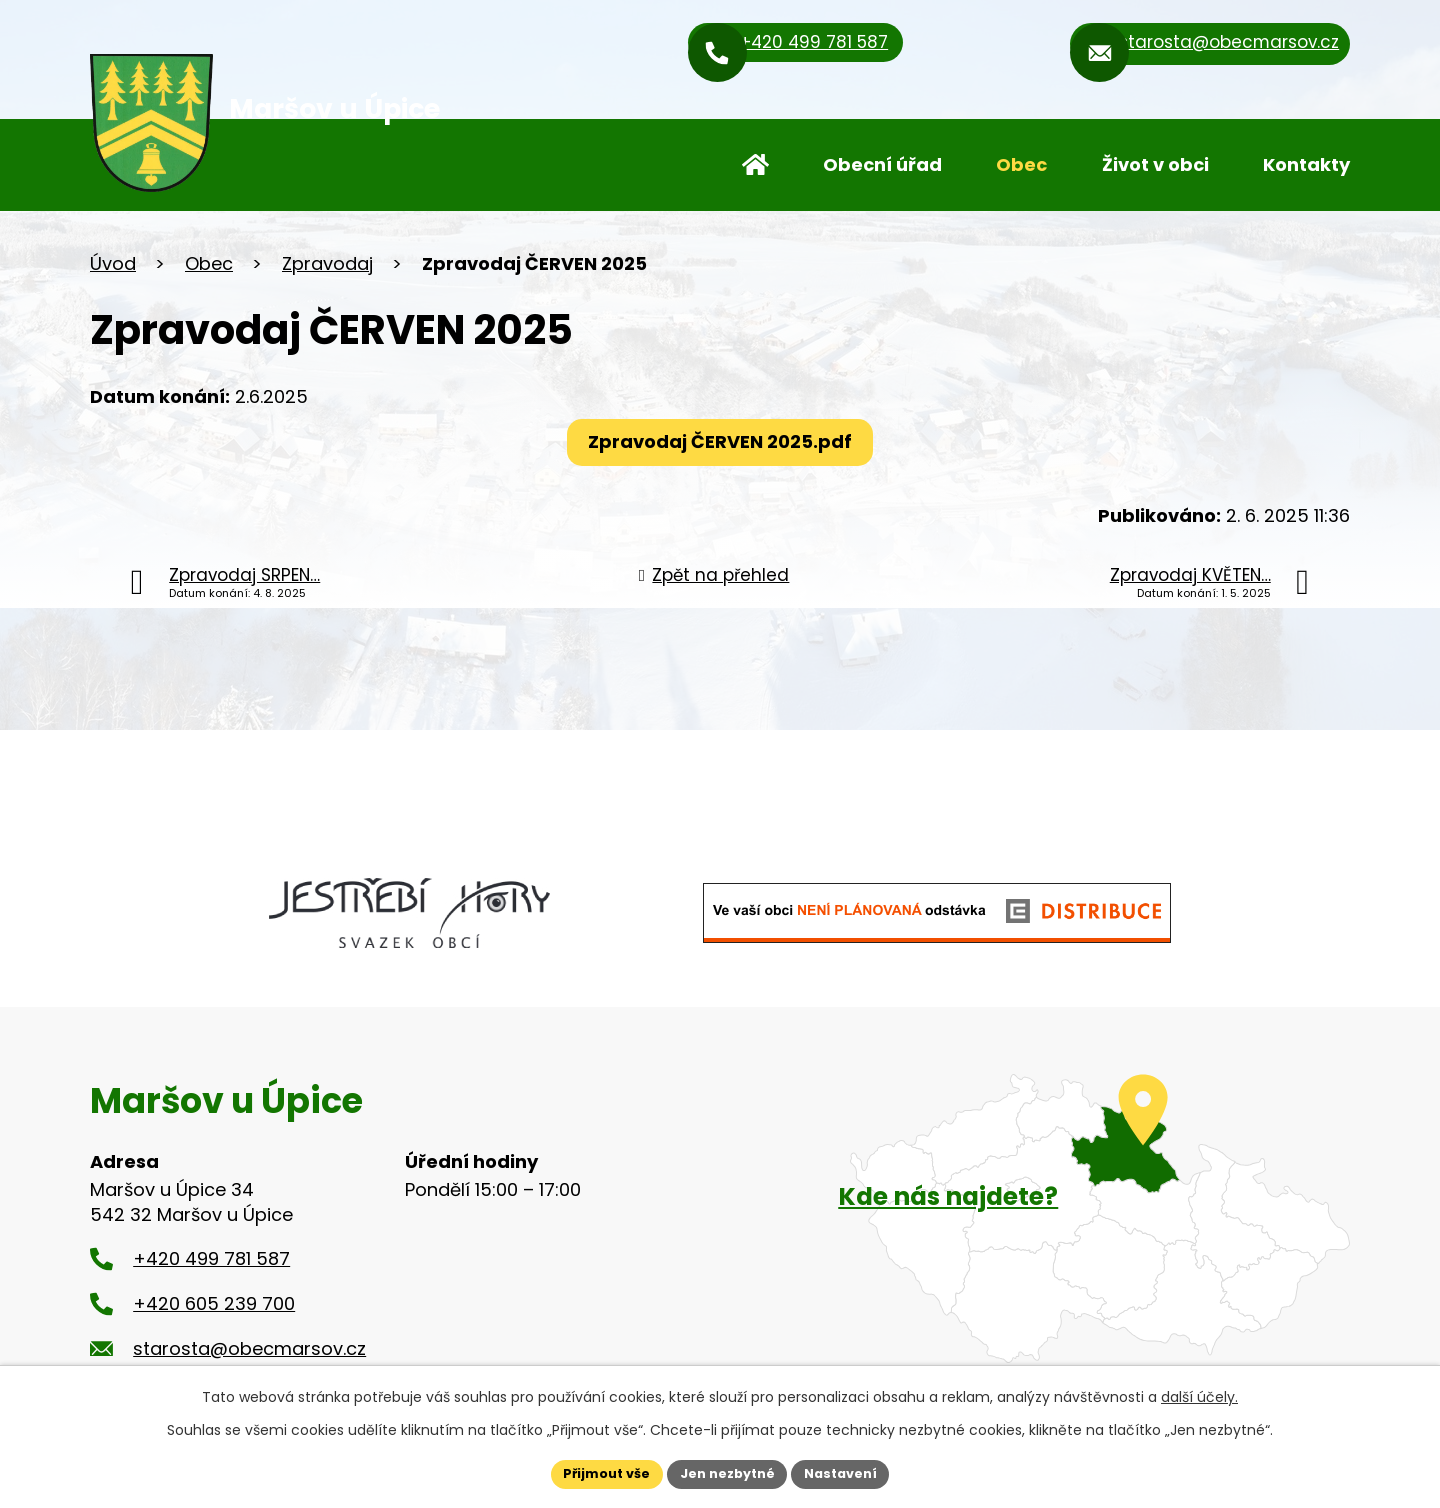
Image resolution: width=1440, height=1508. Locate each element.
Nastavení (852, 1472)
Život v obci (1155, 164)
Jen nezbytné (727, 1472)
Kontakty (1306, 164)
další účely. (1199, 1394)
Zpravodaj (327, 263)
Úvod (755, 165)
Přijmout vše (595, 1472)
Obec (1021, 164)
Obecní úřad (882, 164)
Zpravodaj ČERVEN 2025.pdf (720, 441)
